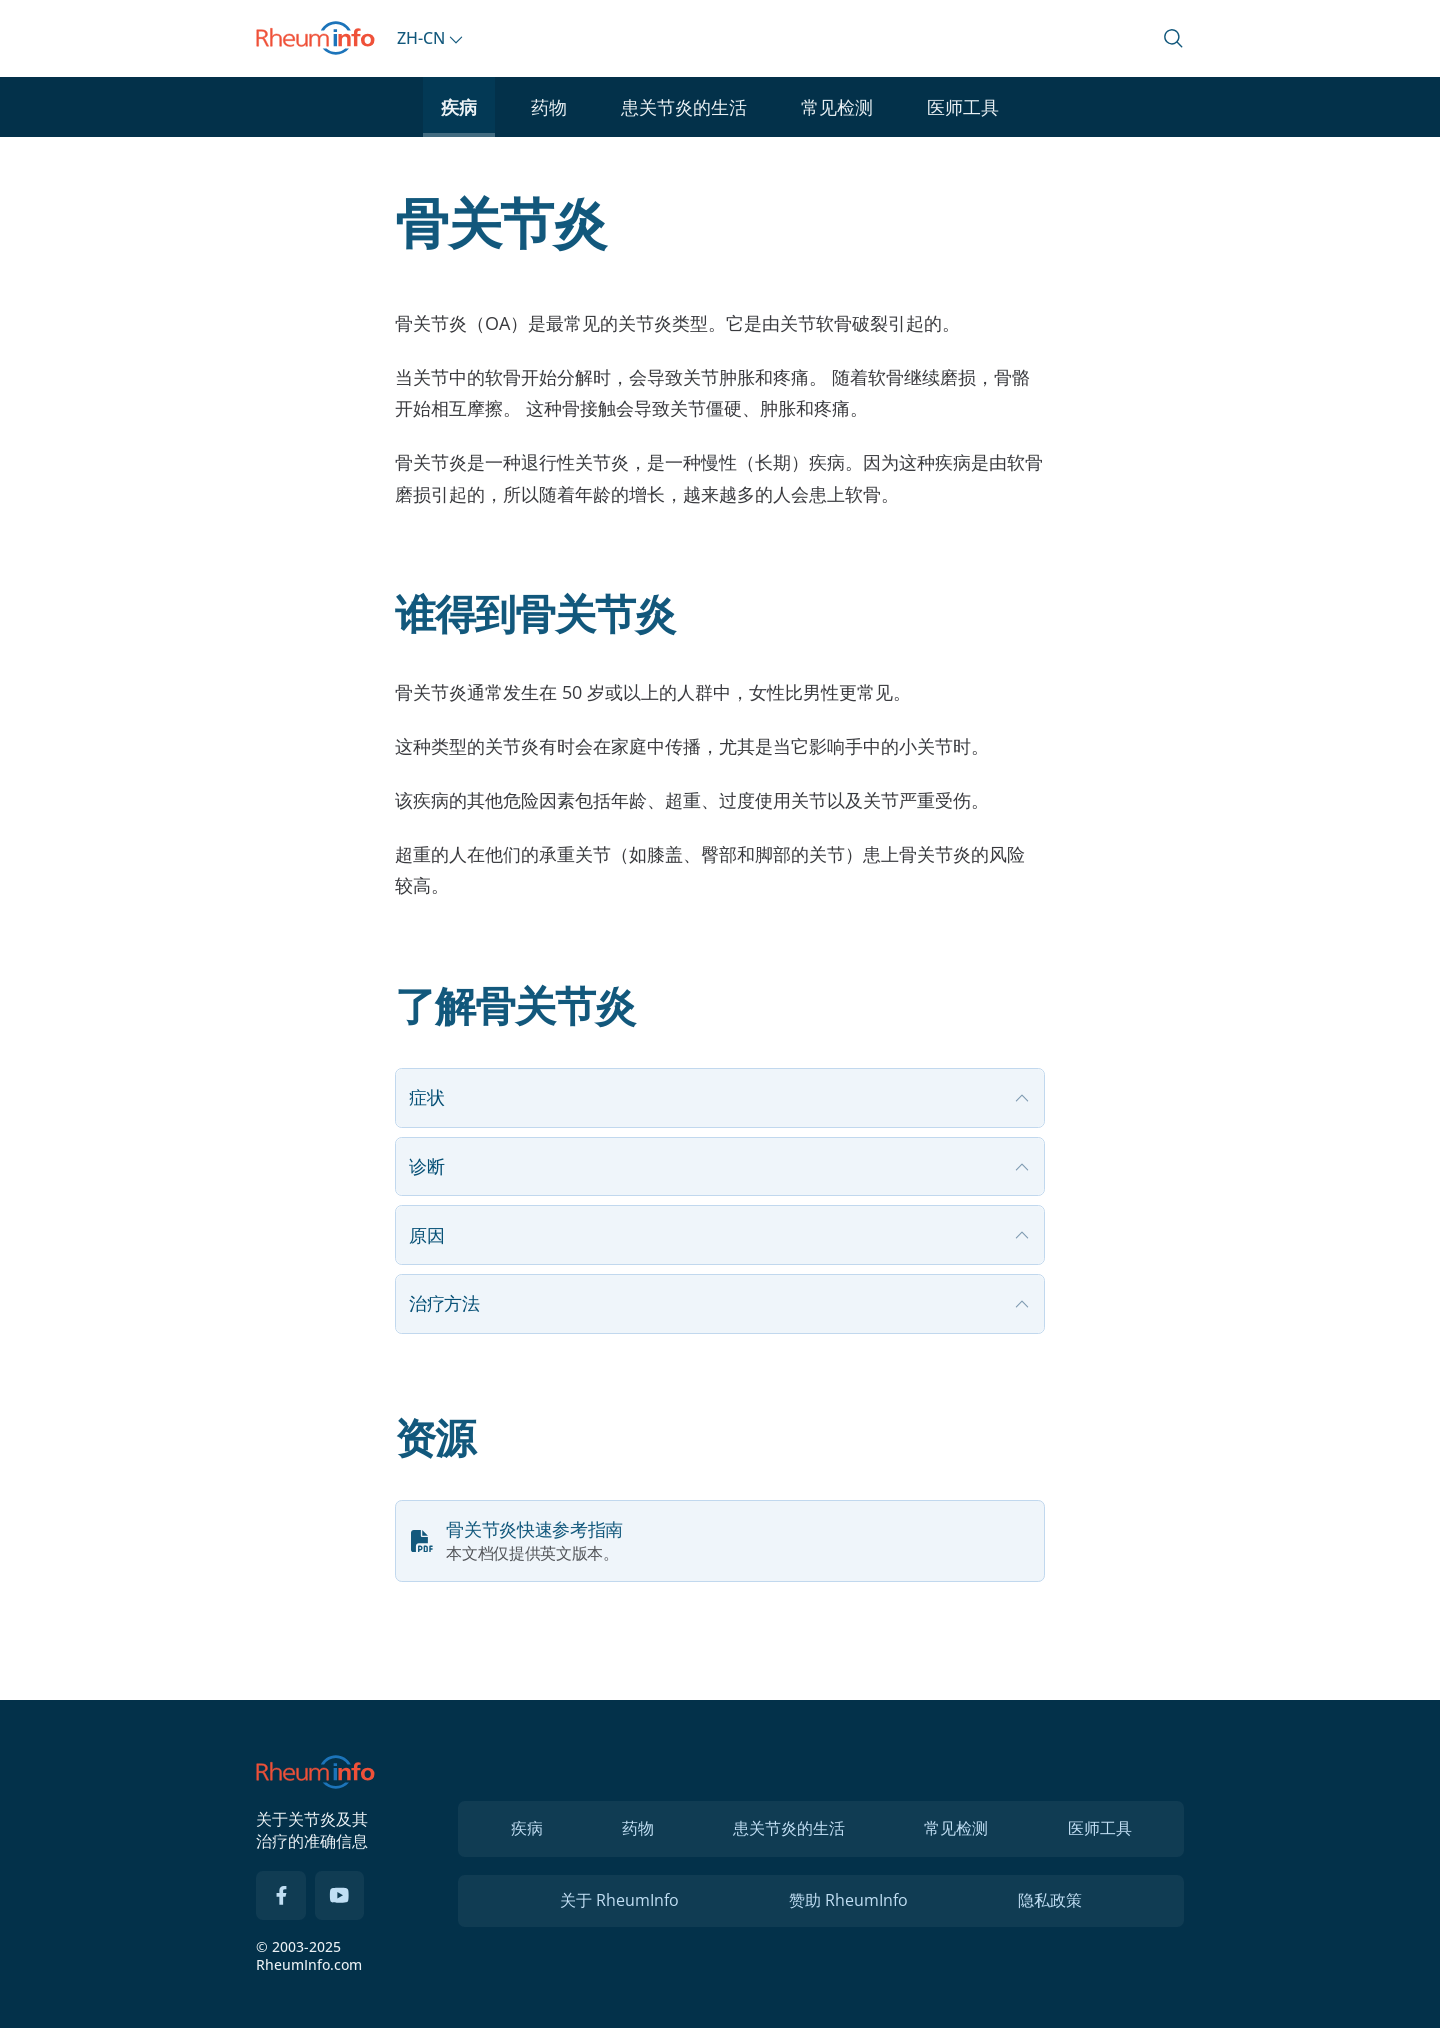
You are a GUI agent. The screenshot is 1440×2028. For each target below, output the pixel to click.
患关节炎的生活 (684, 107)
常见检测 (837, 107)
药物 (549, 107)
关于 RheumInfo (619, 1900)
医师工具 (963, 107)
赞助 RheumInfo (848, 1900)
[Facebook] (281, 1896)
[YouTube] (340, 1896)
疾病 (459, 107)
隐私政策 (1050, 1900)
